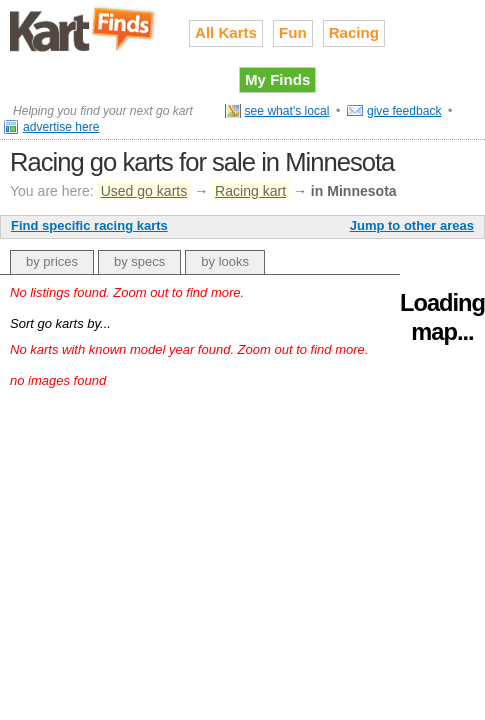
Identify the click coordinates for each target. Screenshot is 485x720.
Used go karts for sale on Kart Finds (84, 29)
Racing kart (250, 191)
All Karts (226, 32)
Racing (354, 32)
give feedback (404, 111)
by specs (139, 261)
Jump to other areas (412, 225)
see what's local (287, 111)
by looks (225, 261)
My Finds (277, 79)
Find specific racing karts (89, 225)
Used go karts (144, 191)
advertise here (61, 127)
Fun (293, 32)
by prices (52, 261)
